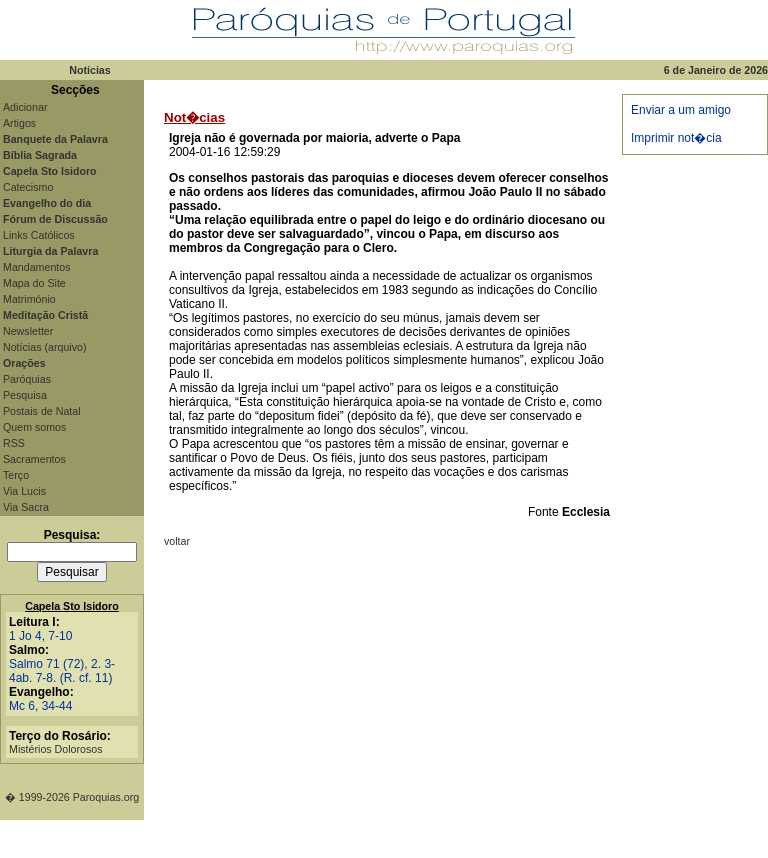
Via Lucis (24, 491)
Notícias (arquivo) (45, 347)
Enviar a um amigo (681, 110)
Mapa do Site (34, 283)
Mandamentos (37, 267)
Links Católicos (39, 235)
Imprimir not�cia (676, 138)
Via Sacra (26, 507)
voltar (177, 541)
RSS (14, 443)
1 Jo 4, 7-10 (40, 636)
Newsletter (28, 331)
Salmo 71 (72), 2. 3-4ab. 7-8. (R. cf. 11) (62, 671)
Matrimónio (29, 299)
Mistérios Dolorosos (56, 749)
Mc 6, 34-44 (40, 706)
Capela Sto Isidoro (72, 606)
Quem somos (34, 427)
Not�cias (194, 117)
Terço (16, 475)
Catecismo (28, 187)
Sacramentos (34, 459)
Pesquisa (25, 395)
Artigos (19, 123)
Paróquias (27, 379)
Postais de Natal (42, 411)
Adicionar (25, 107)
